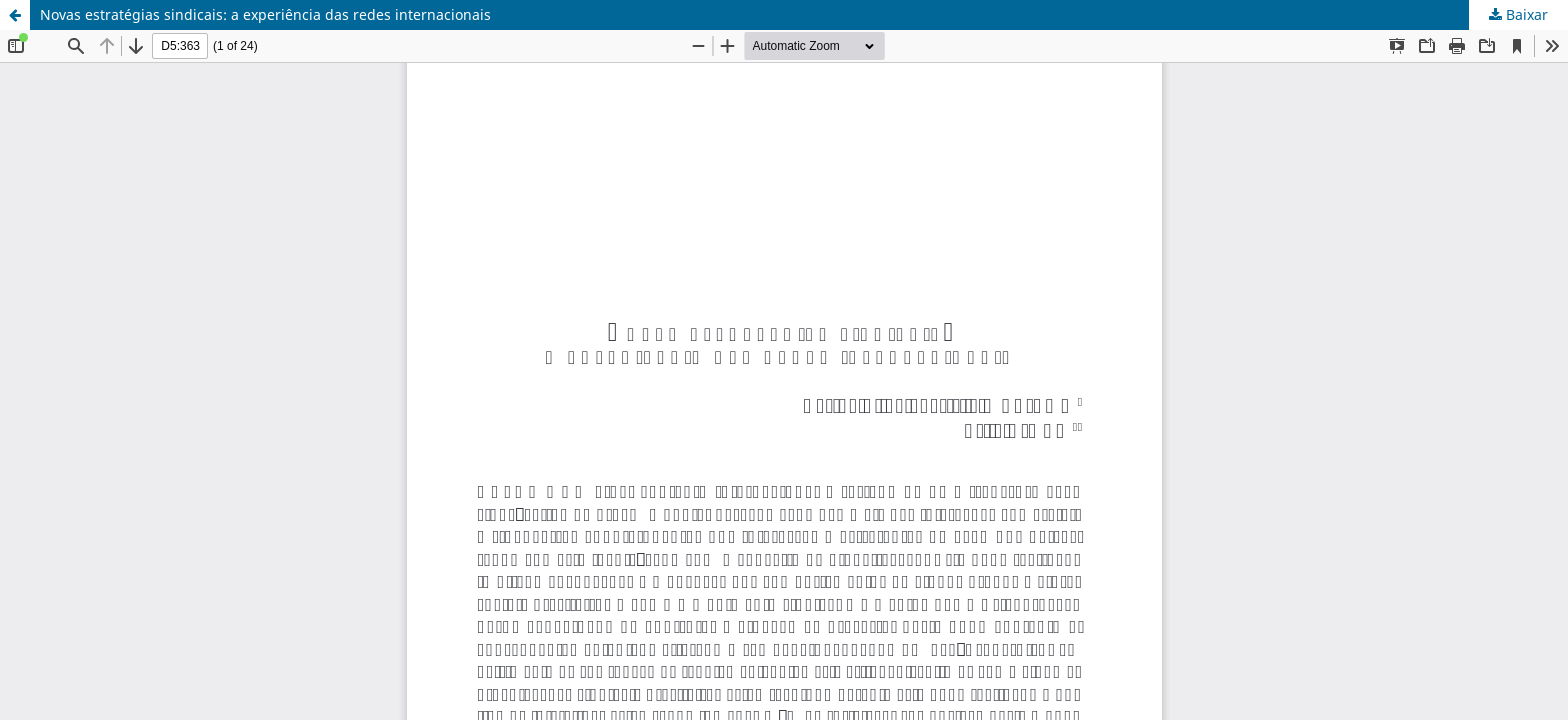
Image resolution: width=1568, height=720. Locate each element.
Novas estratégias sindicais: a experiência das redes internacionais (265, 14)
